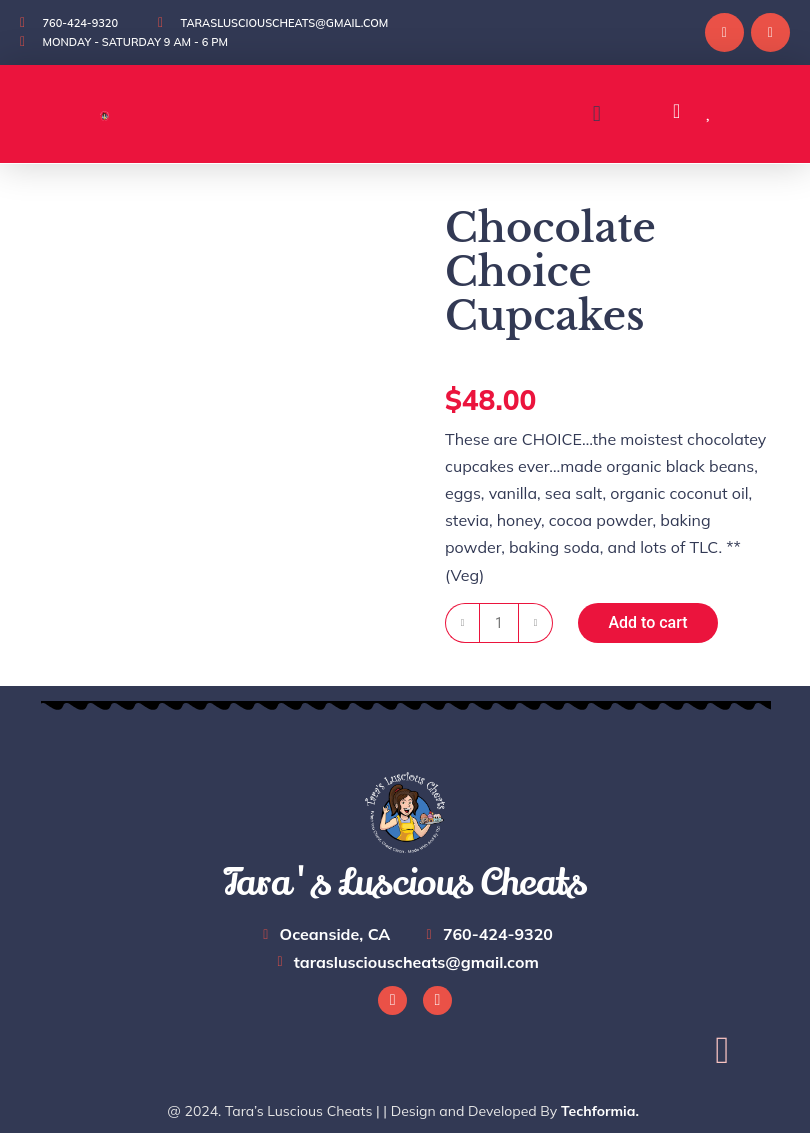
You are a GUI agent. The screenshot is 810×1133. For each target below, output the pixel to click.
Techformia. (600, 1111)
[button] (596, 114)
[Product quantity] (499, 623)
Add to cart (647, 622)
